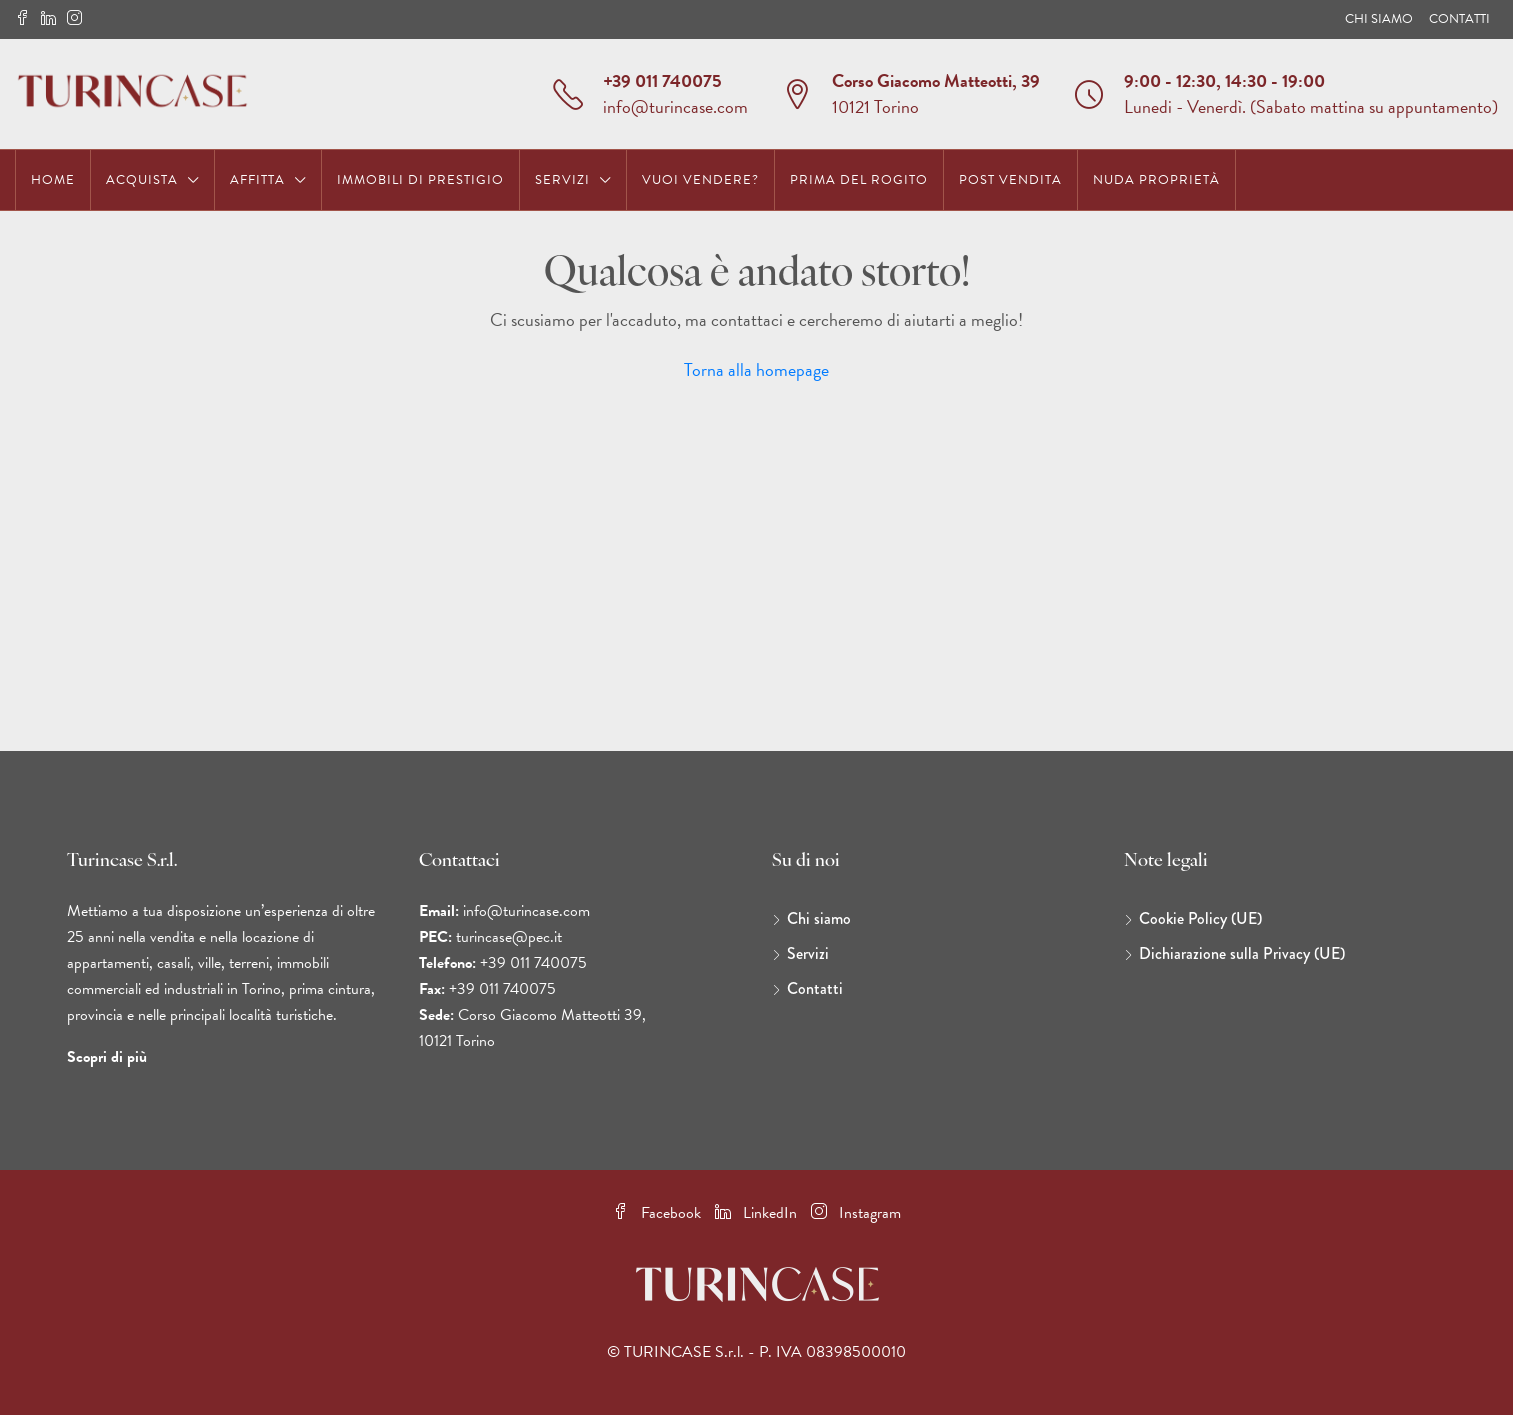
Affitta (257, 180)
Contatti (1459, 19)
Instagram (856, 1213)
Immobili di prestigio (420, 180)
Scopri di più (107, 1057)
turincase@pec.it (509, 937)
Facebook (659, 1213)
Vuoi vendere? (700, 180)
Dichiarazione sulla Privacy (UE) (1242, 953)
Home (53, 180)
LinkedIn (758, 1213)
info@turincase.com (675, 106)
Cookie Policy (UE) (1200, 918)
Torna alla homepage (756, 369)
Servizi (562, 180)
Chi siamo (1379, 19)
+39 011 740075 (662, 80)
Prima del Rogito (859, 180)
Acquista (142, 180)
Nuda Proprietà (1156, 180)
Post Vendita (1010, 180)
